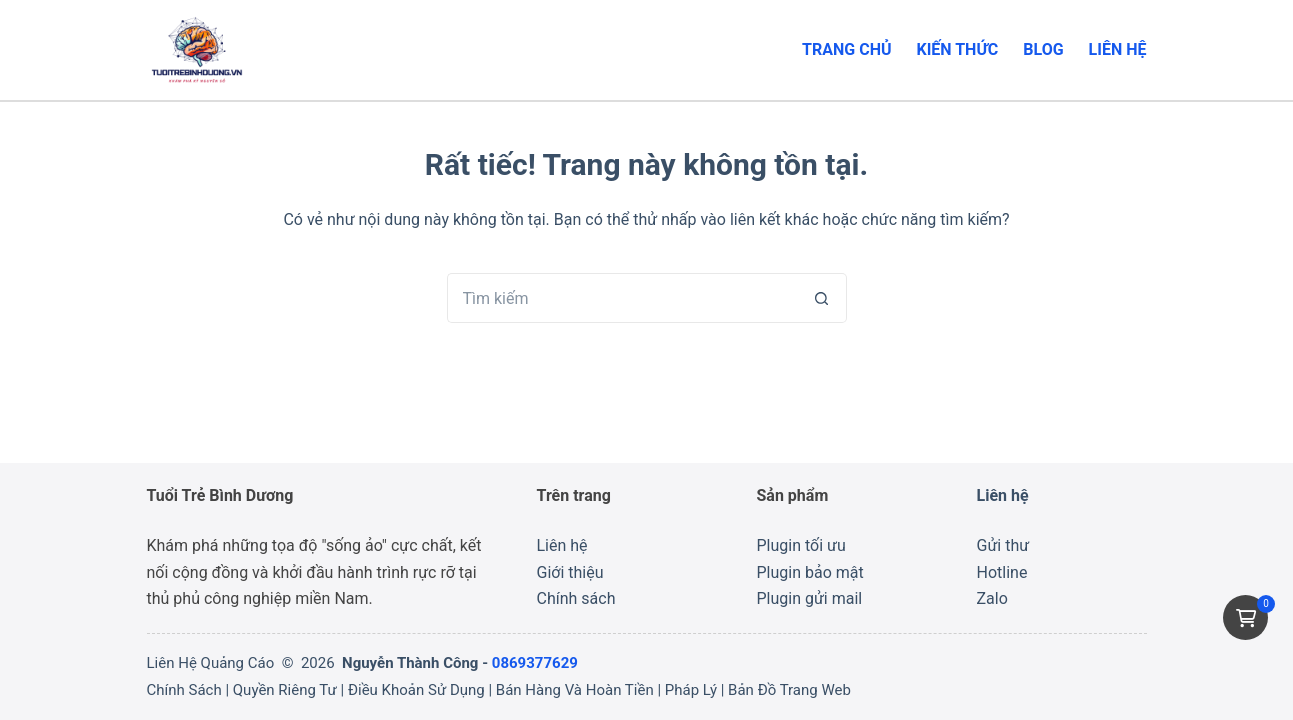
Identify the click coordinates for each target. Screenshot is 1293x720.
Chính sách (576, 598)
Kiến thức (958, 49)
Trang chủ (846, 49)
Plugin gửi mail (810, 598)
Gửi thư (1003, 545)
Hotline (1002, 572)
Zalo (992, 598)
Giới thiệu (570, 572)
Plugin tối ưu (801, 545)
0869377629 (535, 663)
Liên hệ (1118, 49)
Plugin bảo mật (810, 572)
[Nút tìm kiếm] (822, 298)
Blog (1043, 49)
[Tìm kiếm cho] (622, 298)
